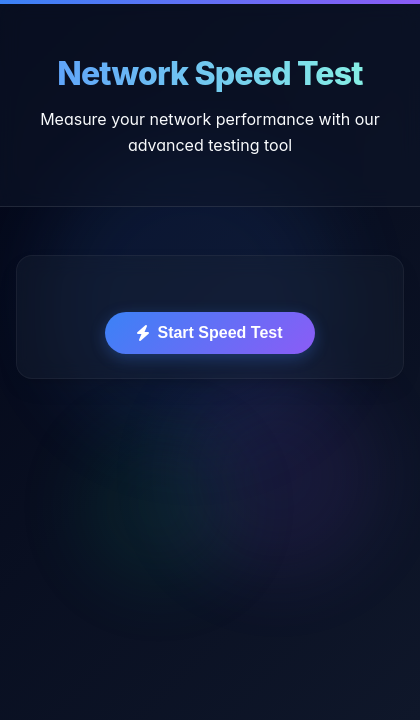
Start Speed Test (209, 332)
